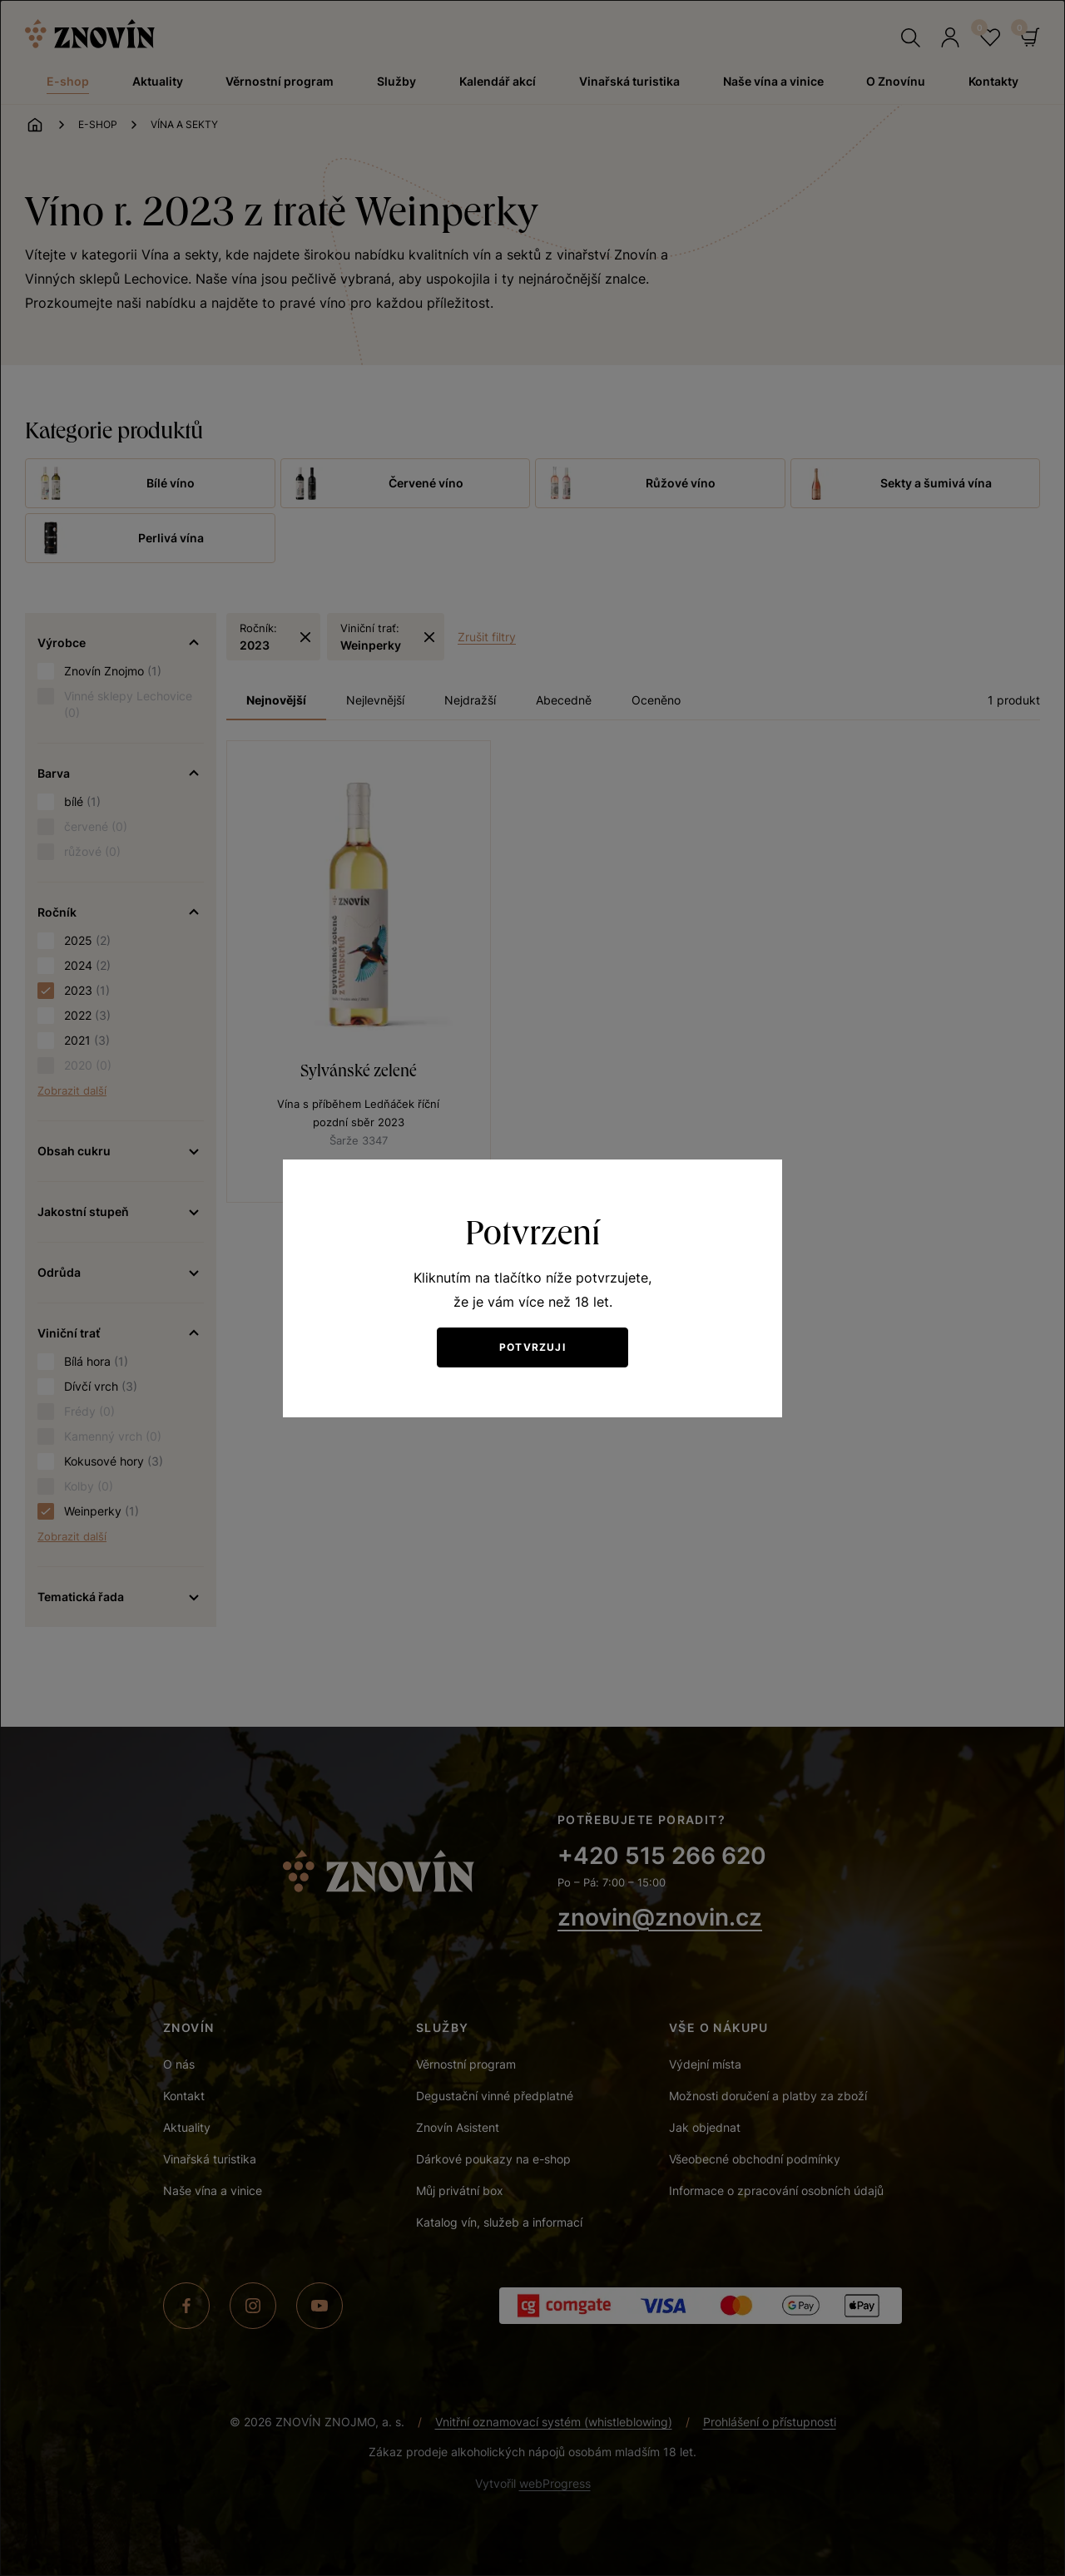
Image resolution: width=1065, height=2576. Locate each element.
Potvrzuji (532, 1347)
